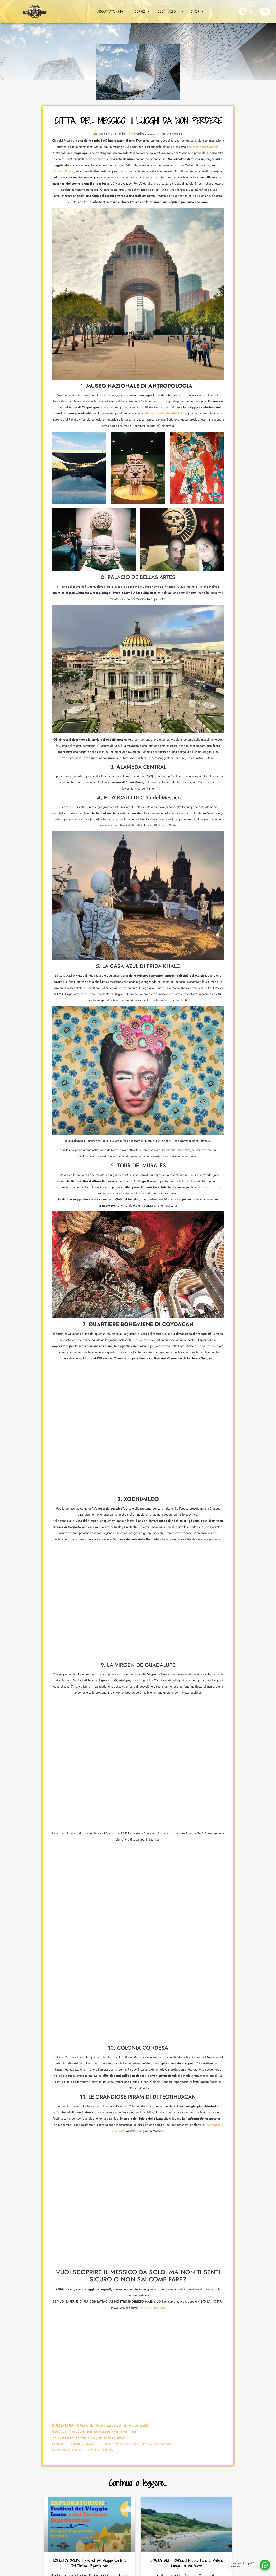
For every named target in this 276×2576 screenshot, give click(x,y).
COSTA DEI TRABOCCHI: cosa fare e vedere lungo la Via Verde (94, 2431)
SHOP (197, 11)
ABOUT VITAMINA (112, 11)
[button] (243, 11)
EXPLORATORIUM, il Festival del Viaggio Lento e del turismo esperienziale (100, 2425)
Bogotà (214, 146)
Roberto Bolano (64, 171)
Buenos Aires (197, 146)
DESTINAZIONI (170, 11)
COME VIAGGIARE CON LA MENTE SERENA (82, 2450)
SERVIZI (142, 11)
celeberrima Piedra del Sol (163, 413)
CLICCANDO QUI (153, 2307)
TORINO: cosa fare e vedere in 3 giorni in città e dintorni (89, 2438)
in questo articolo (208, 1187)
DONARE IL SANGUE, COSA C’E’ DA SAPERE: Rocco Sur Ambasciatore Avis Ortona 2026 (112, 2444)
